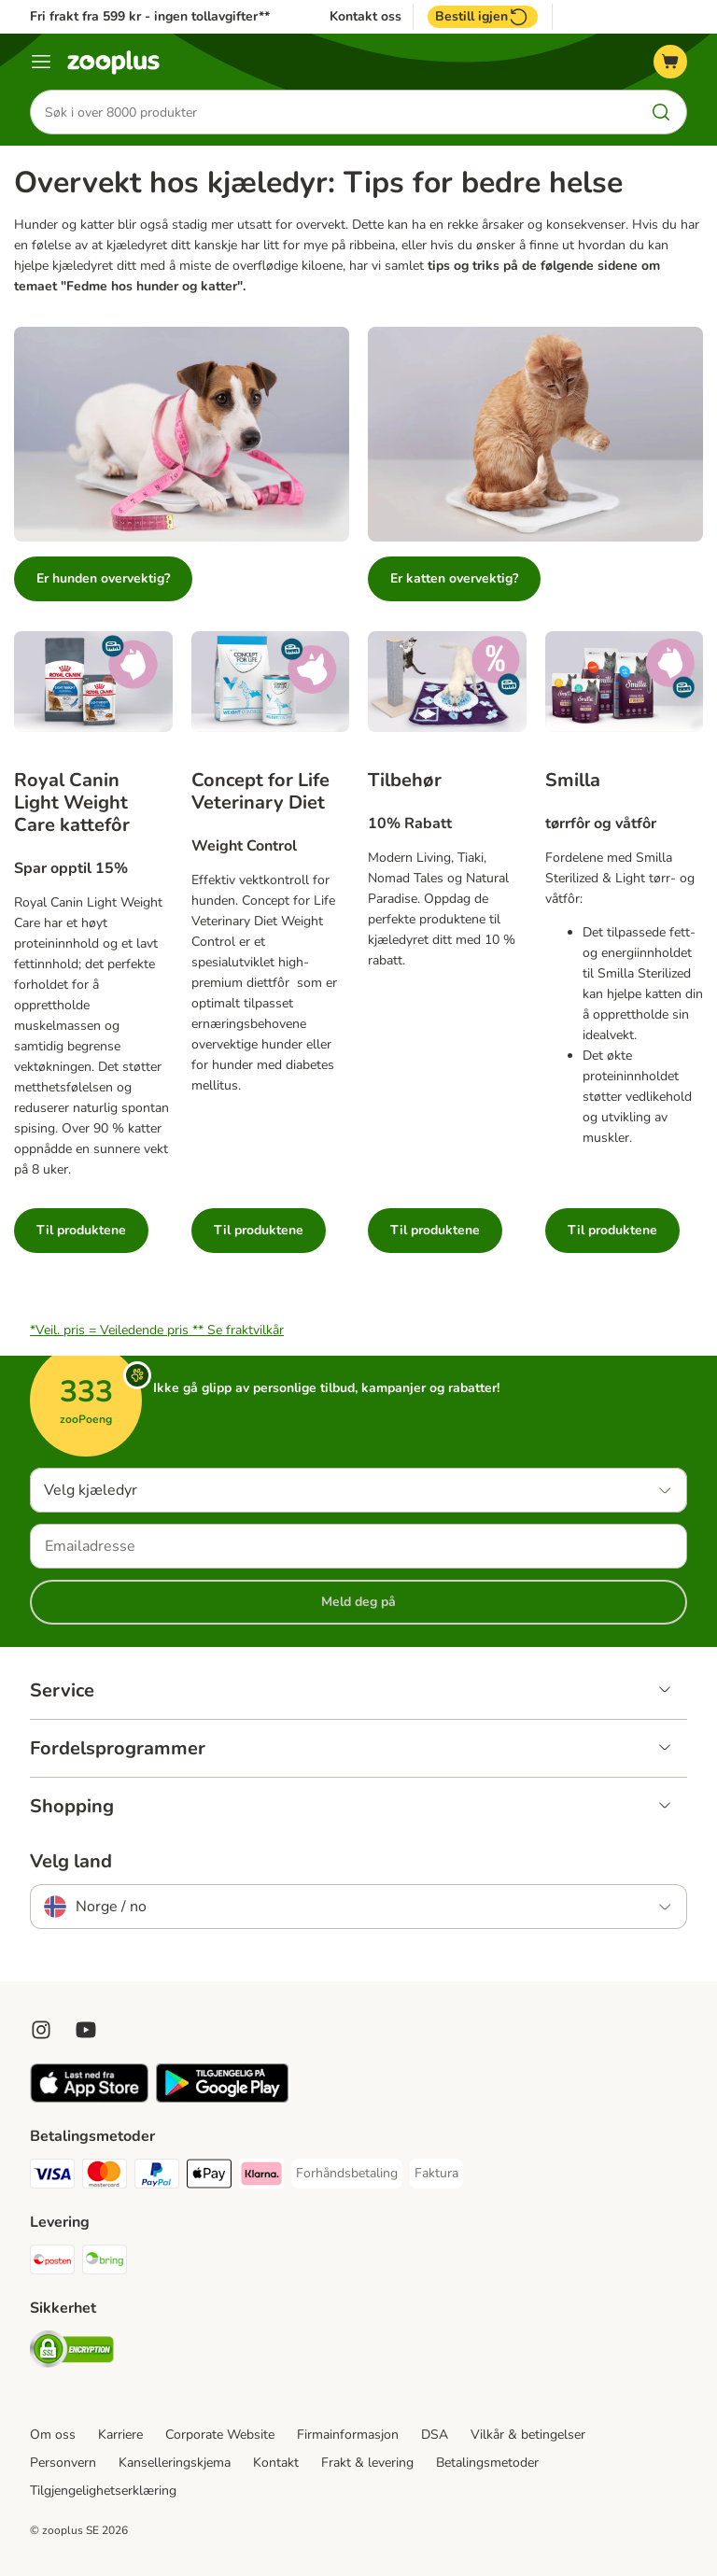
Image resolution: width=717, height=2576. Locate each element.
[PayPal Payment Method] (156, 2177)
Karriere (120, 2434)
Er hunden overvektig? (103, 578)
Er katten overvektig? (454, 578)
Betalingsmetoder (487, 2462)
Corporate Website (219, 2434)
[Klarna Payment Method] (261, 2177)
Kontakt (276, 2462)
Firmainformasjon (348, 2434)
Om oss (53, 2434)
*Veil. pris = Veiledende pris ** (157, 1330)
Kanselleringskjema (175, 2462)
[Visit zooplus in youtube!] (86, 2030)
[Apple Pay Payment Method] (209, 2177)
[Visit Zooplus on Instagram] (41, 2030)
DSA (434, 2434)
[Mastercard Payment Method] (104, 2177)
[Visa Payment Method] (52, 2177)
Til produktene (81, 1230)
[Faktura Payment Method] (436, 2173)
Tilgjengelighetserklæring (103, 2490)
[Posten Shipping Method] (52, 2263)
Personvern (63, 2462)
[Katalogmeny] (41, 61)
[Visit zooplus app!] (89, 2098)
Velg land (71, 1862)
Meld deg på (358, 1602)
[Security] (72, 2352)
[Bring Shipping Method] (104, 2263)
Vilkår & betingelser (528, 2434)
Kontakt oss (365, 16)
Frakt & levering (367, 2462)
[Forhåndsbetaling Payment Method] (347, 2173)
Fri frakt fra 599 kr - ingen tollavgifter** (150, 16)
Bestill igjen (482, 17)
